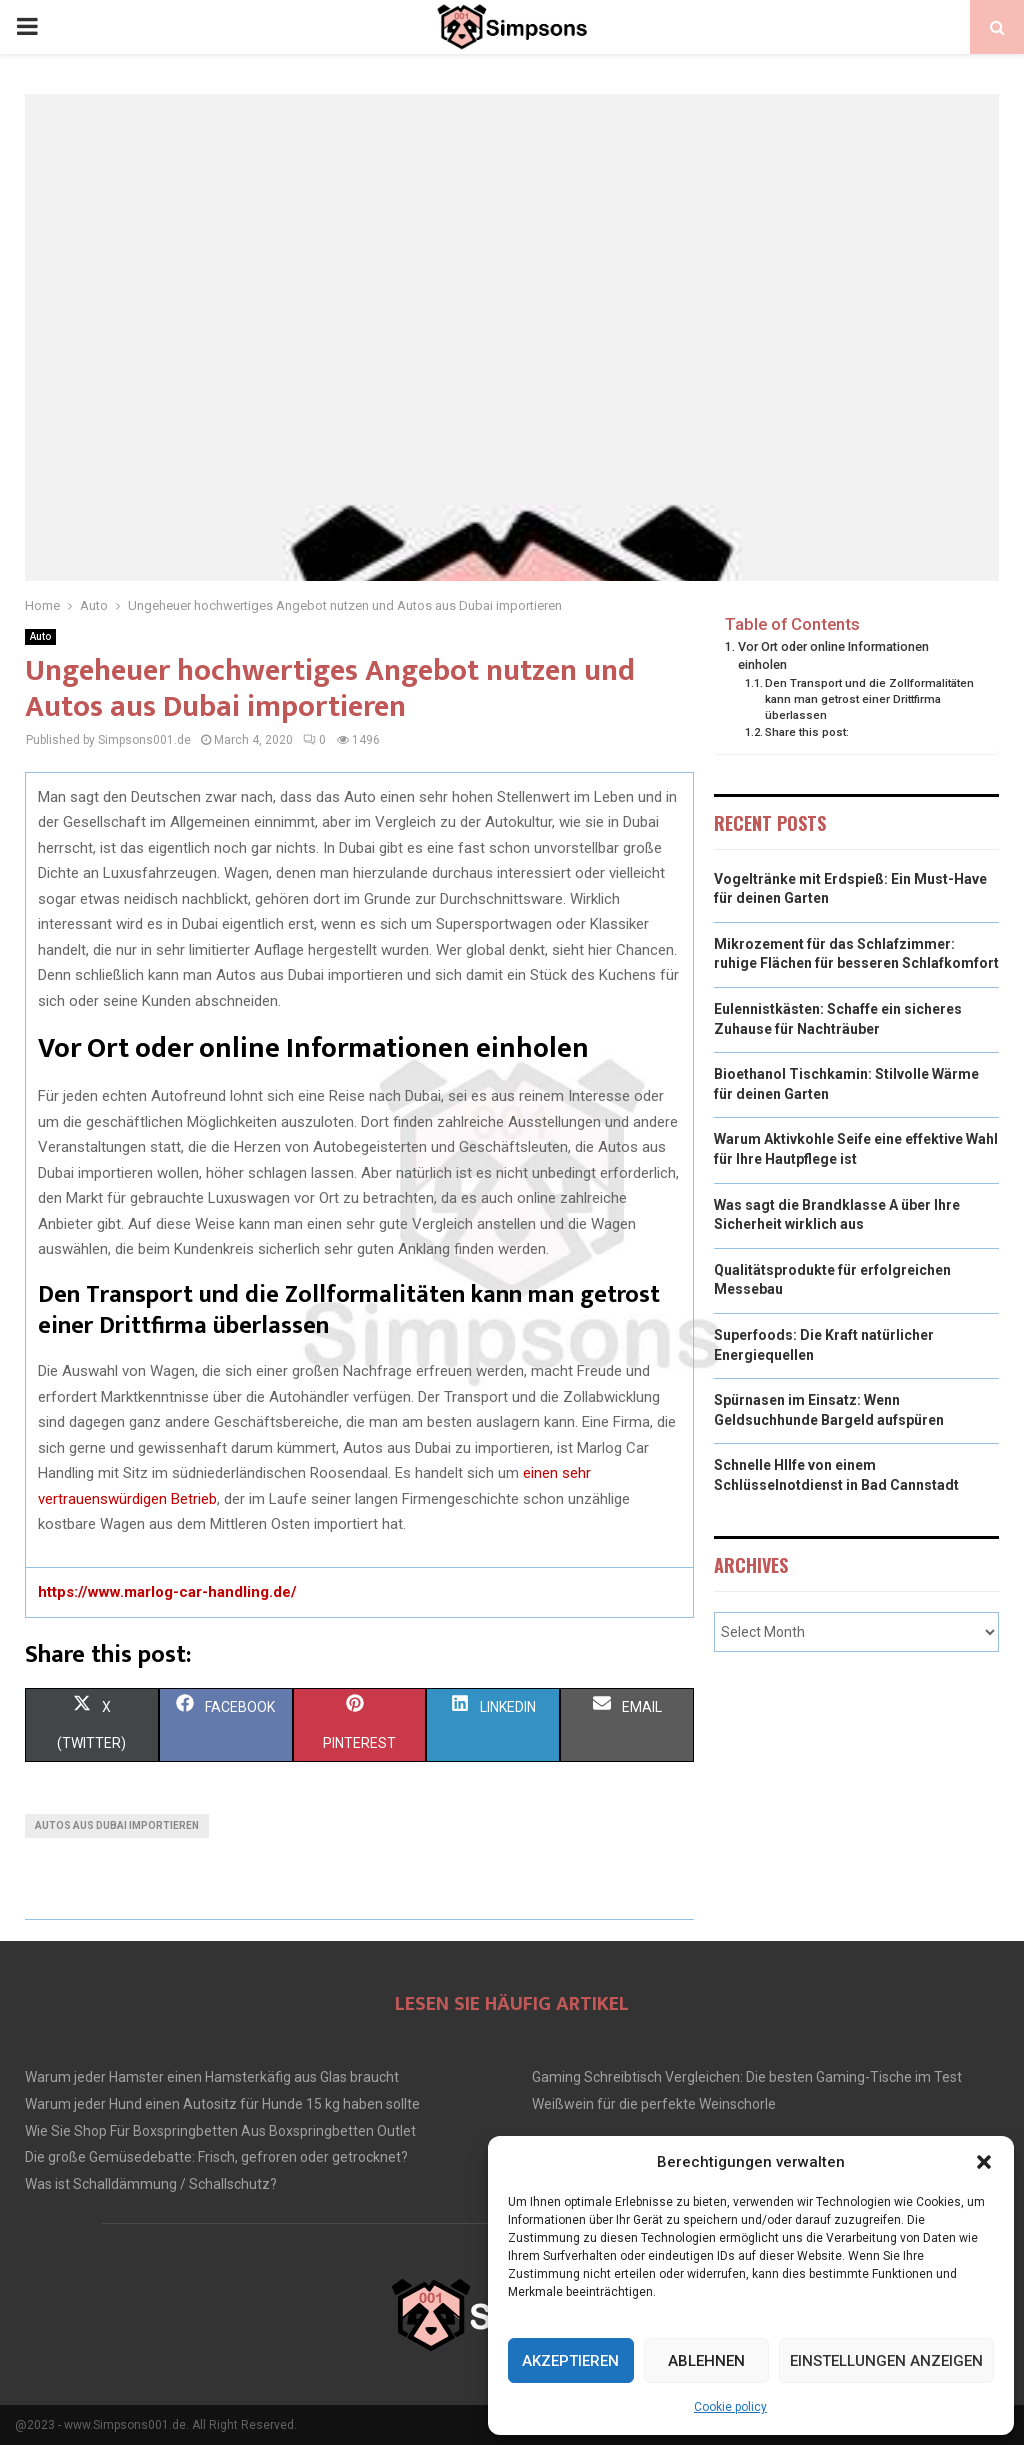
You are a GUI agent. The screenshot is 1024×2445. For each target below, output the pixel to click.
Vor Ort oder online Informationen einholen (833, 655)
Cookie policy (730, 2407)
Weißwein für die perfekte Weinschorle (654, 2104)
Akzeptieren (570, 2361)
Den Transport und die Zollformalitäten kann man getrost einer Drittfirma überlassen (869, 699)
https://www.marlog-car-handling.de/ (167, 1592)
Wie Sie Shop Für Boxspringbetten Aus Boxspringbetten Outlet (220, 2131)
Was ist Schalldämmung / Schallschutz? (151, 2184)
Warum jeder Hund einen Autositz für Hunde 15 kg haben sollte (222, 2104)
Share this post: (807, 732)
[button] (984, 2162)
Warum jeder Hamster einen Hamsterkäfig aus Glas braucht (212, 2077)
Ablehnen (706, 2361)
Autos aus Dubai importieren (117, 1825)
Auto (40, 636)
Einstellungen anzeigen (886, 2361)
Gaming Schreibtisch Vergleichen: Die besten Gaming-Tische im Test (747, 2077)
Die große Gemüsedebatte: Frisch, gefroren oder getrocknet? (216, 2157)
